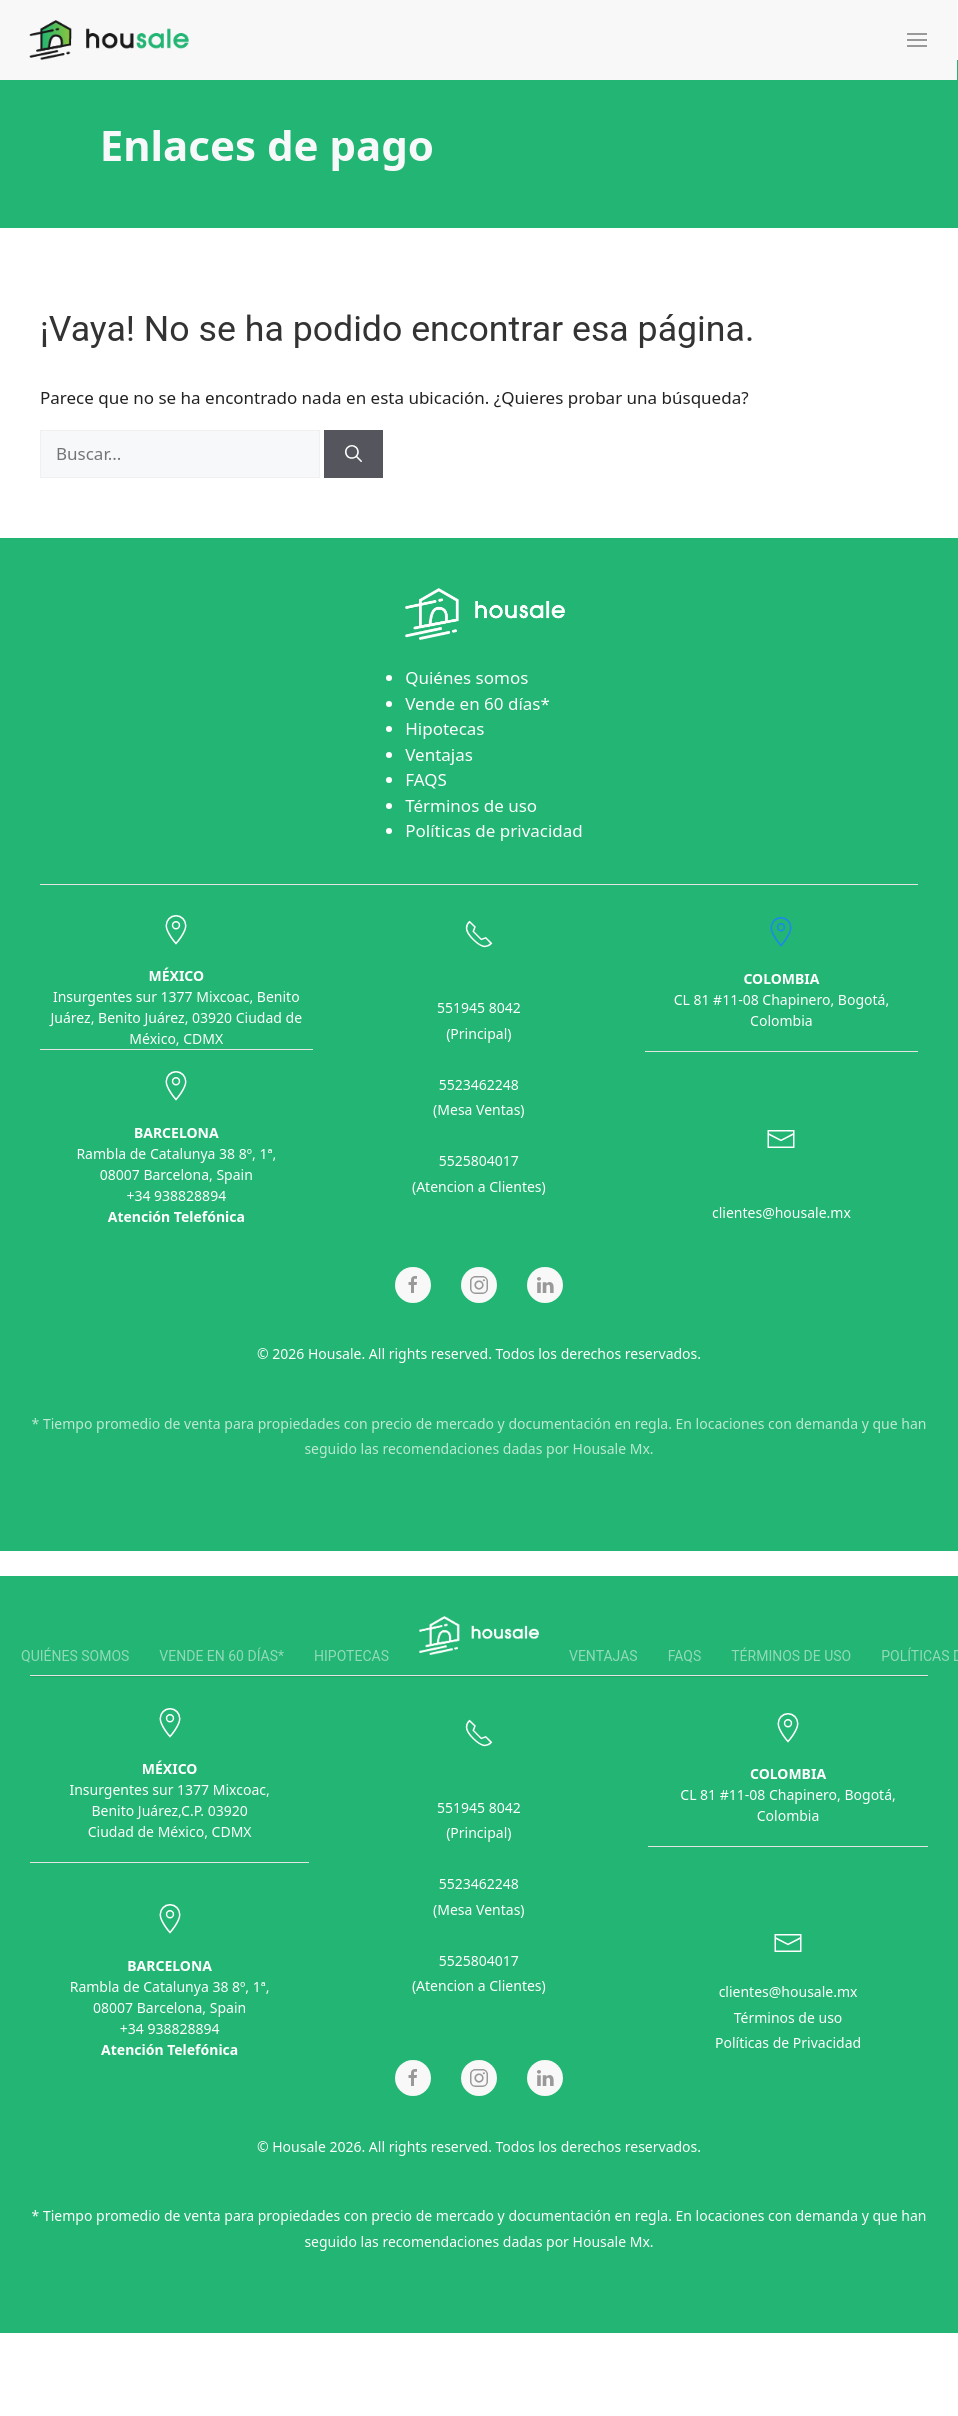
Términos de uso (471, 805)
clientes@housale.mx (781, 1209)
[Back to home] (109, 40)
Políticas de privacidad (494, 830)
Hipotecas (444, 728)
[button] (917, 40)
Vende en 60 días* (477, 703)
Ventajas (439, 754)
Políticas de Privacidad (788, 2039)
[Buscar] (353, 454)
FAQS (426, 779)
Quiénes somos (466, 677)
